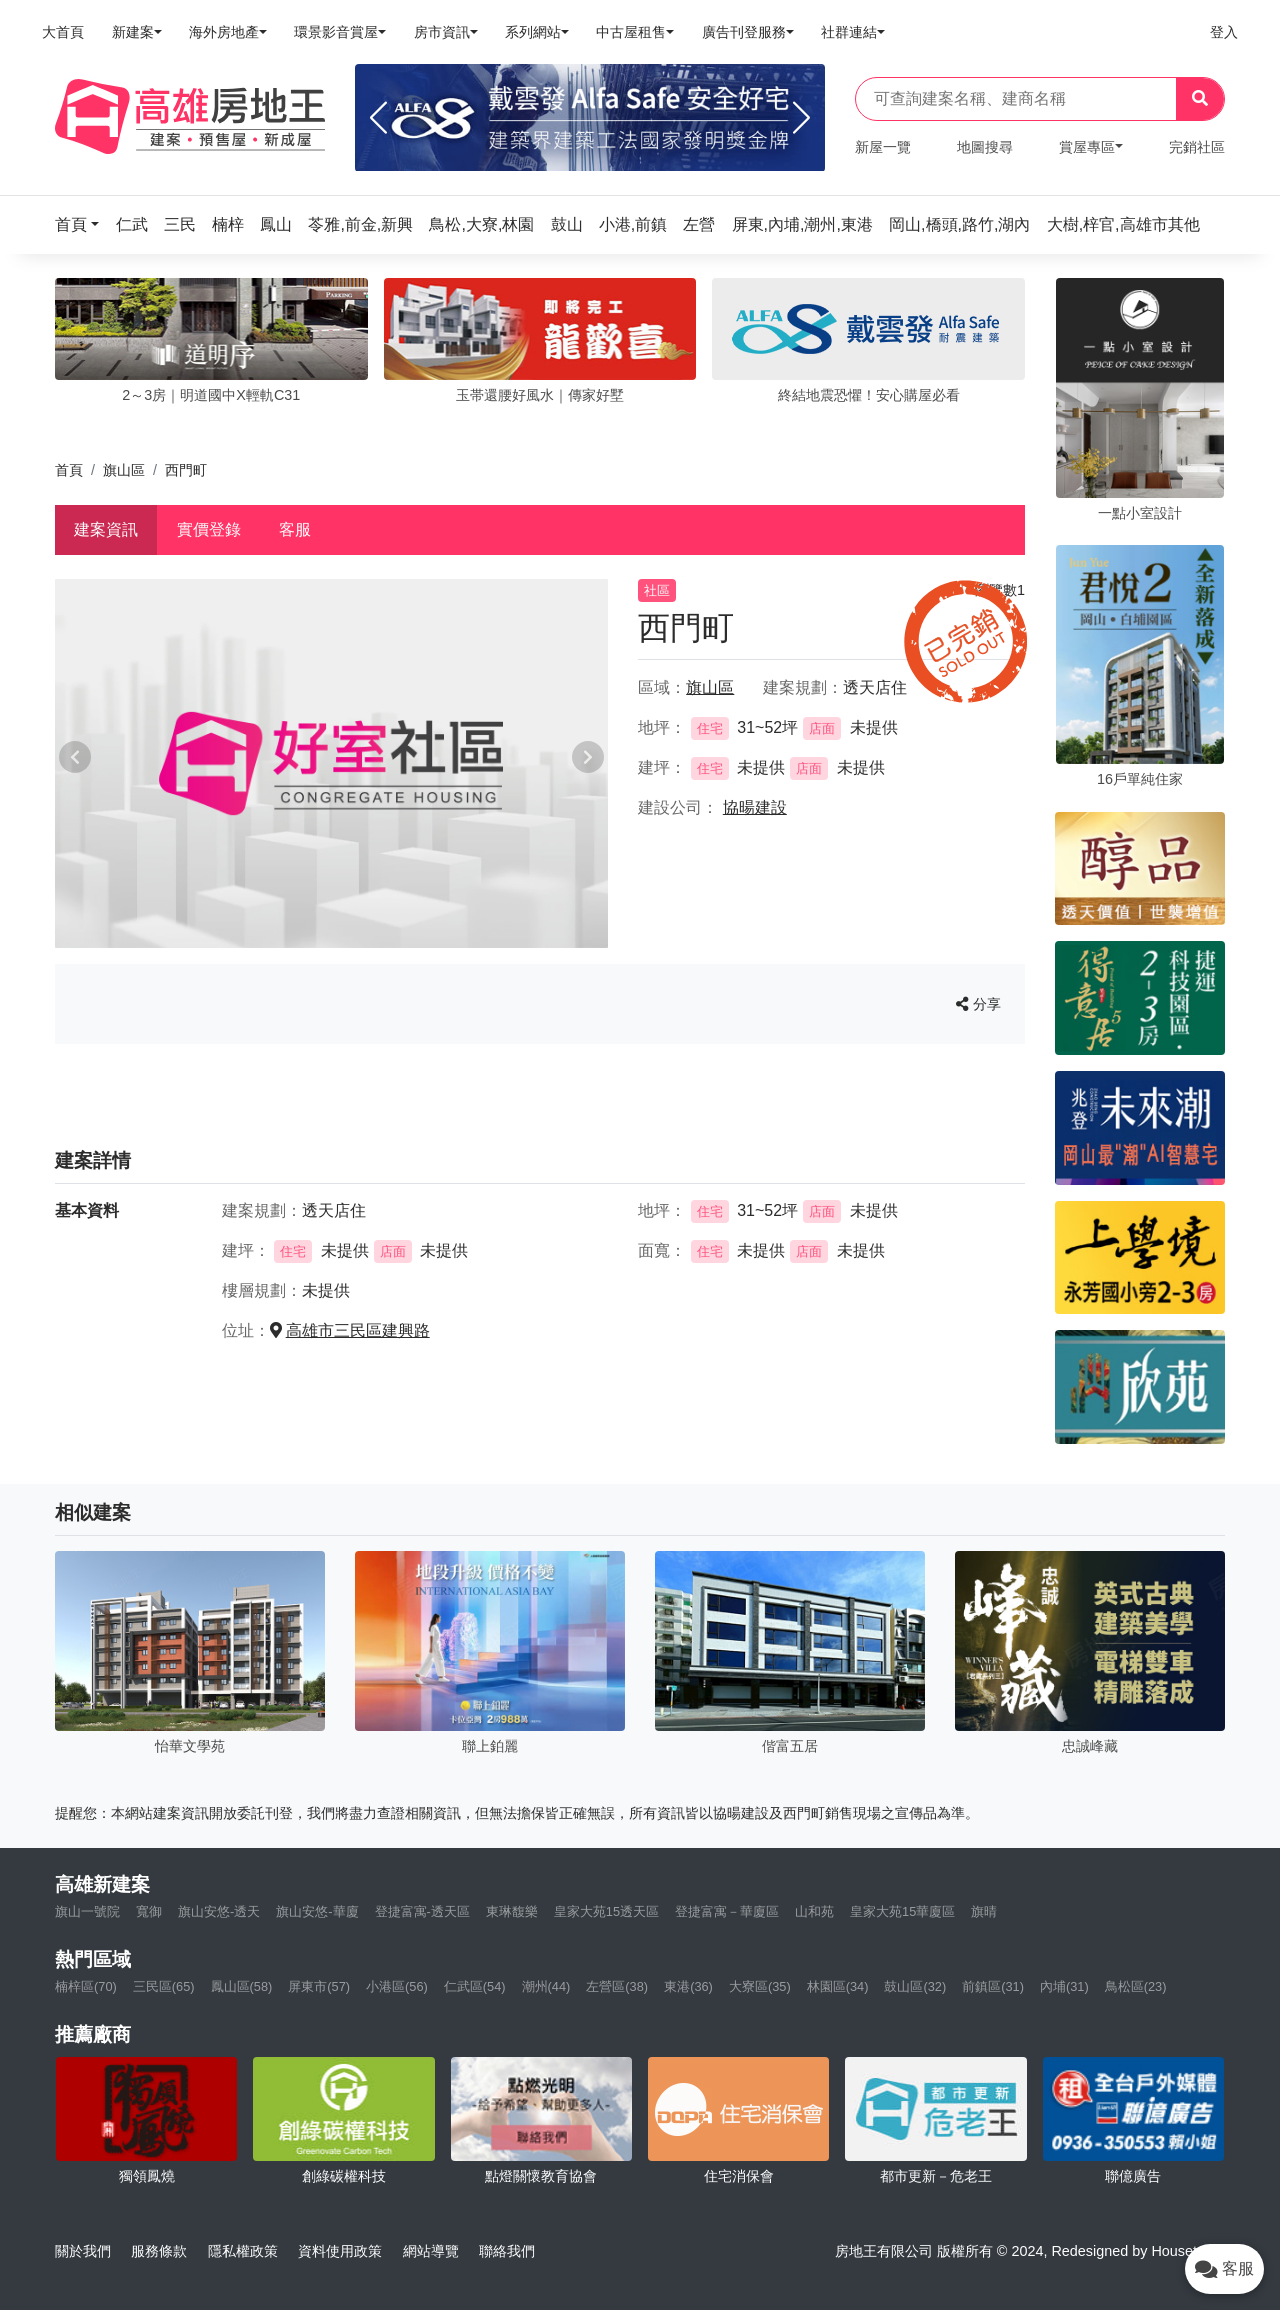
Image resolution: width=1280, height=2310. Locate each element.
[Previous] (378, 118)
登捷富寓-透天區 (422, 1911)
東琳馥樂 (512, 1911)
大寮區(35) (760, 1986)
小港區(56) (397, 1986)
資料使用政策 (340, 2251)
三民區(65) (164, 1986)
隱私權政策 (243, 2251)
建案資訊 (106, 529)
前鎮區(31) (993, 1986)
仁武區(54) (475, 1986)
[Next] (801, 118)
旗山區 (124, 470)
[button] (83, 224)
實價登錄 (209, 529)
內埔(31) (1064, 1986)
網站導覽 (431, 2251)
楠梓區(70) (86, 1986)
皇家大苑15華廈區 (902, 1911)
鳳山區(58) (242, 1986)
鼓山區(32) (915, 1986)
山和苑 (814, 1911)
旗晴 (984, 1911)
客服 (295, 529)
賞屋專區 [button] (1087, 147)
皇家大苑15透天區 (606, 1911)
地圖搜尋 (985, 147)
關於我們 (83, 2251)
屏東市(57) (319, 1986)
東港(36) (688, 1986)
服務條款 (159, 2251)
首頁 (69, 470)
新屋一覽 (883, 147)
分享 (978, 1004)
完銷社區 (1197, 147)
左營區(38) (617, 1986)
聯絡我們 (507, 2251)
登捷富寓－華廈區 (727, 1911)
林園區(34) (838, 1986)
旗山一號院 (87, 1911)
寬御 (149, 1911)
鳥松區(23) (1136, 1986)
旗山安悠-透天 (219, 1911)
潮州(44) (546, 1986)
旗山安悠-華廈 (317, 1911)
